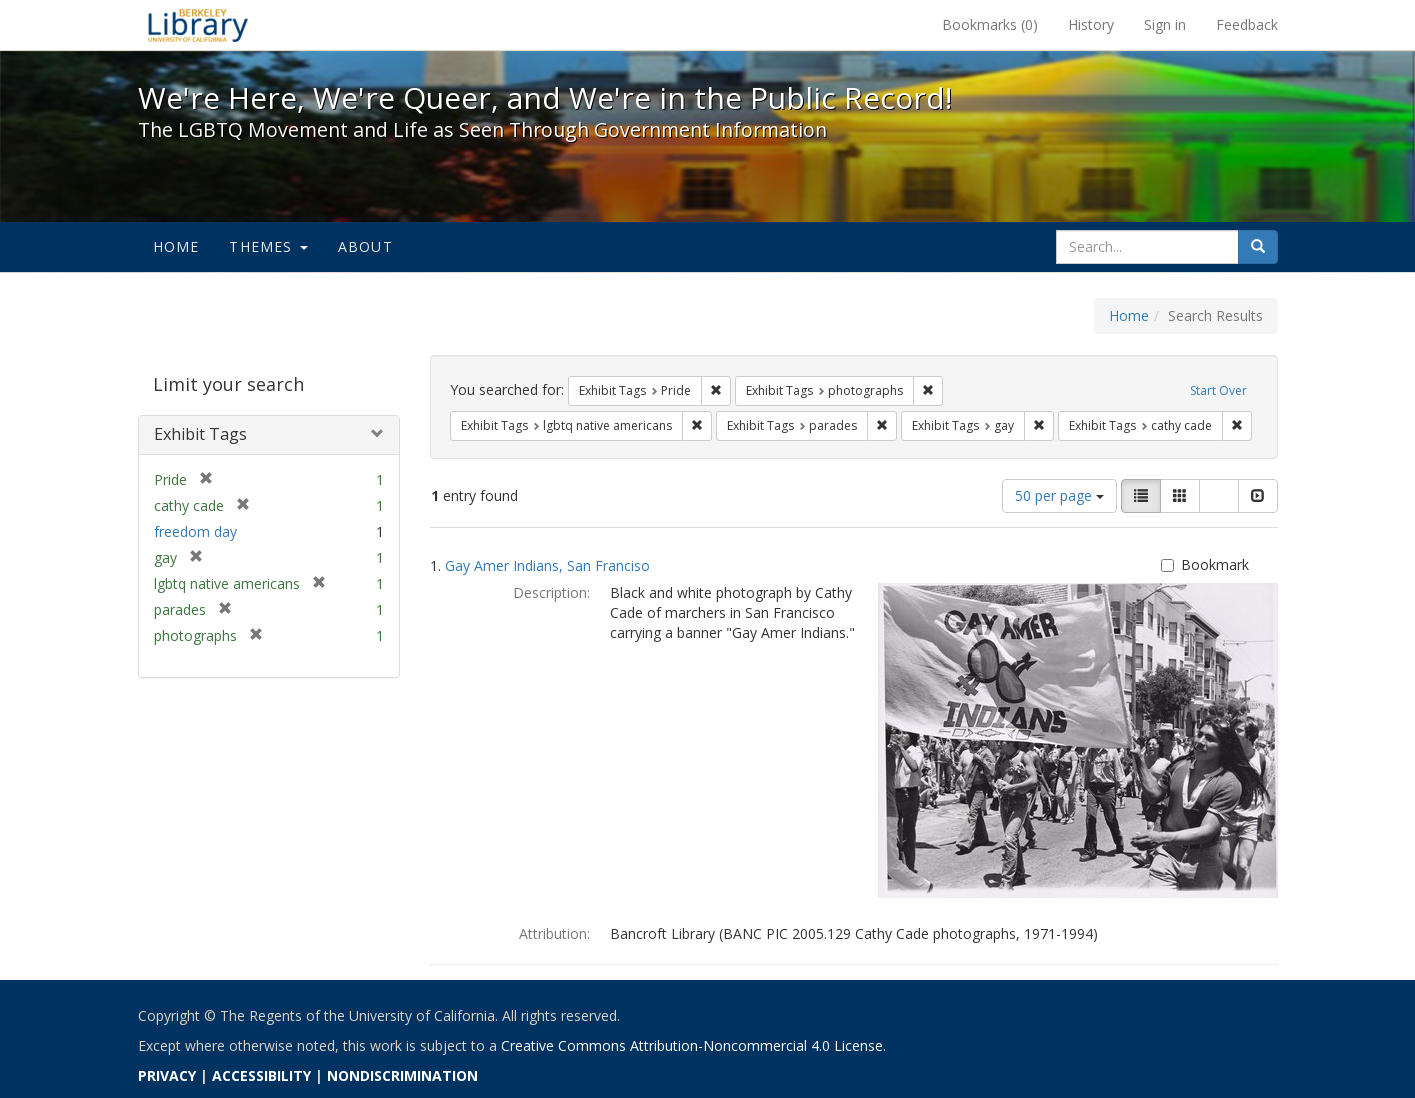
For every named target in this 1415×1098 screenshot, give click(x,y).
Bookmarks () (990, 24)
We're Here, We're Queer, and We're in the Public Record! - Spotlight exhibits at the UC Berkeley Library (198, 25)
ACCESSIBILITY (261, 1075)
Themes (268, 246)
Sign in (1165, 24)
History (1091, 24)
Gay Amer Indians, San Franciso (547, 565)
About (365, 246)
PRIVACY (167, 1075)
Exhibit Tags (200, 434)
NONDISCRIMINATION (402, 1075)
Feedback (1247, 24)
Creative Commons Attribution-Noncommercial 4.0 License (692, 1045)
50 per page (1059, 495)
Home (176, 246)
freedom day (195, 531)
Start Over (1218, 390)
